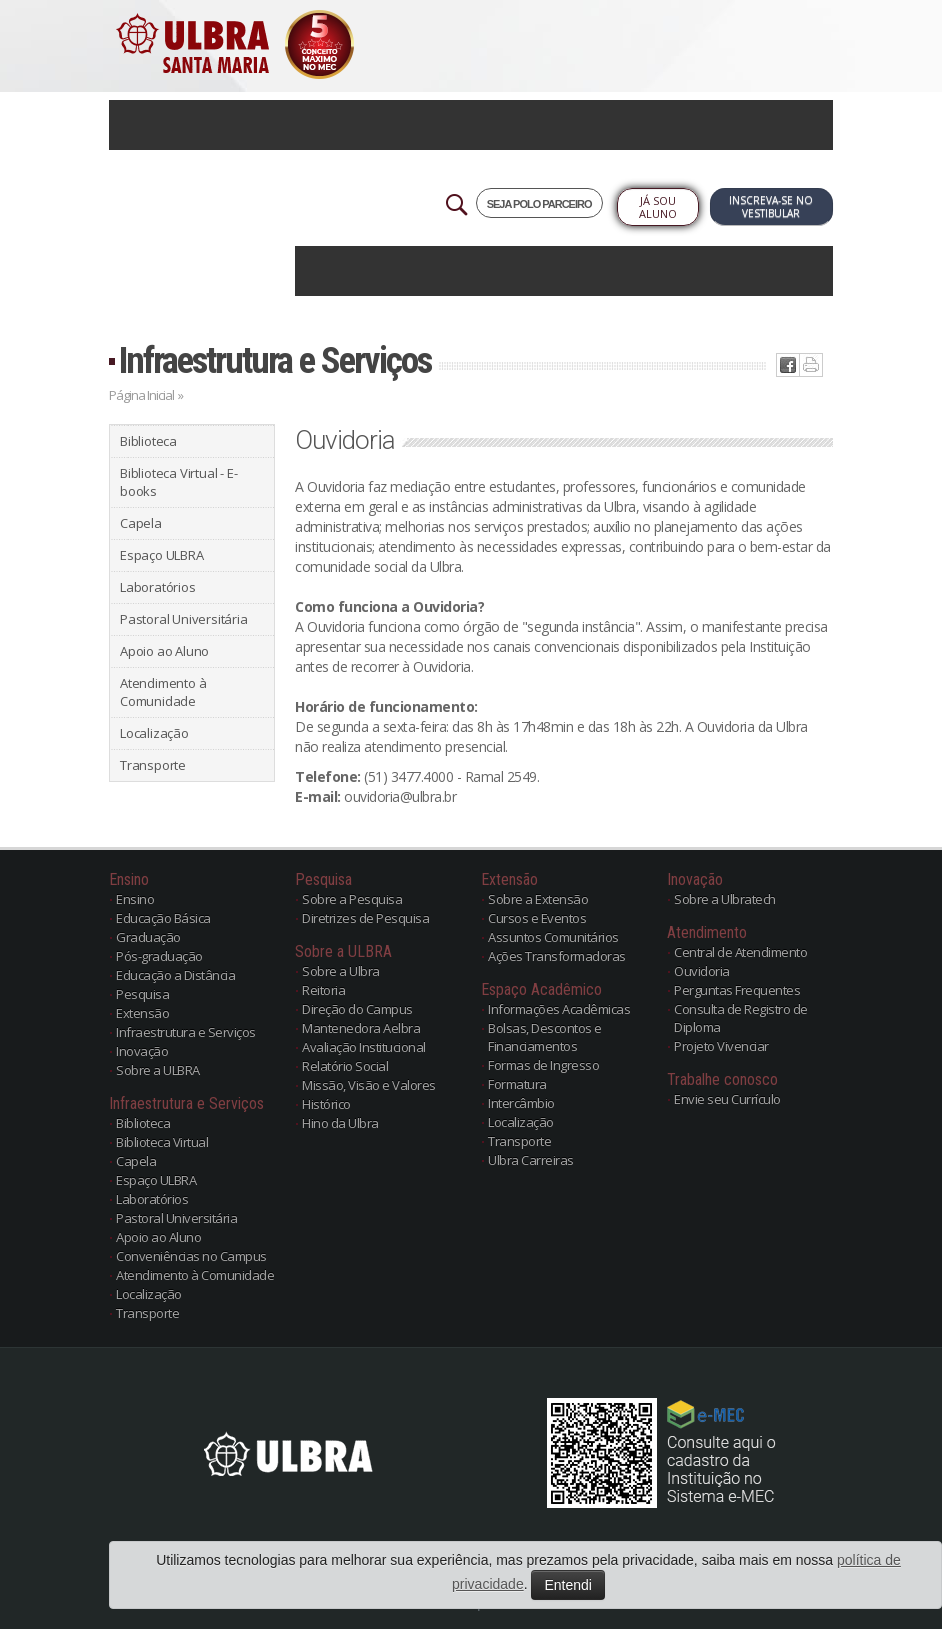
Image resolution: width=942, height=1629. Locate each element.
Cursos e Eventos (537, 918)
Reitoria (323, 990)
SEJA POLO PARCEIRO (539, 204)
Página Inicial (141, 395)
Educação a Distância (175, 975)
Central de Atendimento (740, 952)
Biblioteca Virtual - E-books (178, 482)
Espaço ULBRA (162, 555)
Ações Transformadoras (557, 956)
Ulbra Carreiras (531, 1160)
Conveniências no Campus (191, 1256)
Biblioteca (148, 441)
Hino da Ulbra (340, 1123)
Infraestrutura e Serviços (275, 360)
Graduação (148, 937)
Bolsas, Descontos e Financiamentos (545, 1037)
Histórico (326, 1104)
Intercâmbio (521, 1103)
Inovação (142, 1051)
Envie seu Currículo (727, 1099)
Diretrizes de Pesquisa (365, 918)
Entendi (567, 1585)
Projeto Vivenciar (721, 1046)
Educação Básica (163, 918)
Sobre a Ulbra (341, 971)
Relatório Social (345, 1066)
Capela (141, 523)
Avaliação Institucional (364, 1047)
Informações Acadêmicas (559, 1009)
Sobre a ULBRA (158, 1070)
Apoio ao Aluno (164, 651)
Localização (154, 733)
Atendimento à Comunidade (163, 692)
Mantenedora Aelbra (361, 1028)
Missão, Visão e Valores (369, 1085)
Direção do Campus (357, 1009)
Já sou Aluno (658, 207)
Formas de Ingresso (543, 1065)
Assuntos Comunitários (553, 937)
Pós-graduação (159, 956)
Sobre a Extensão (538, 899)
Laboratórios (158, 587)
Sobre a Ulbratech (725, 899)
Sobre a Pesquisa (352, 899)
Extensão (142, 1013)
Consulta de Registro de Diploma (741, 1018)
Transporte (153, 765)
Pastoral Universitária (184, 619)
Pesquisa (142, 994)
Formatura (517, 1084)
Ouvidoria (702, 971)
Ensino (135, 899)
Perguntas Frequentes (737, 990)
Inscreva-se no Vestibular (771, 206)
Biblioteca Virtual (162, 1142)
